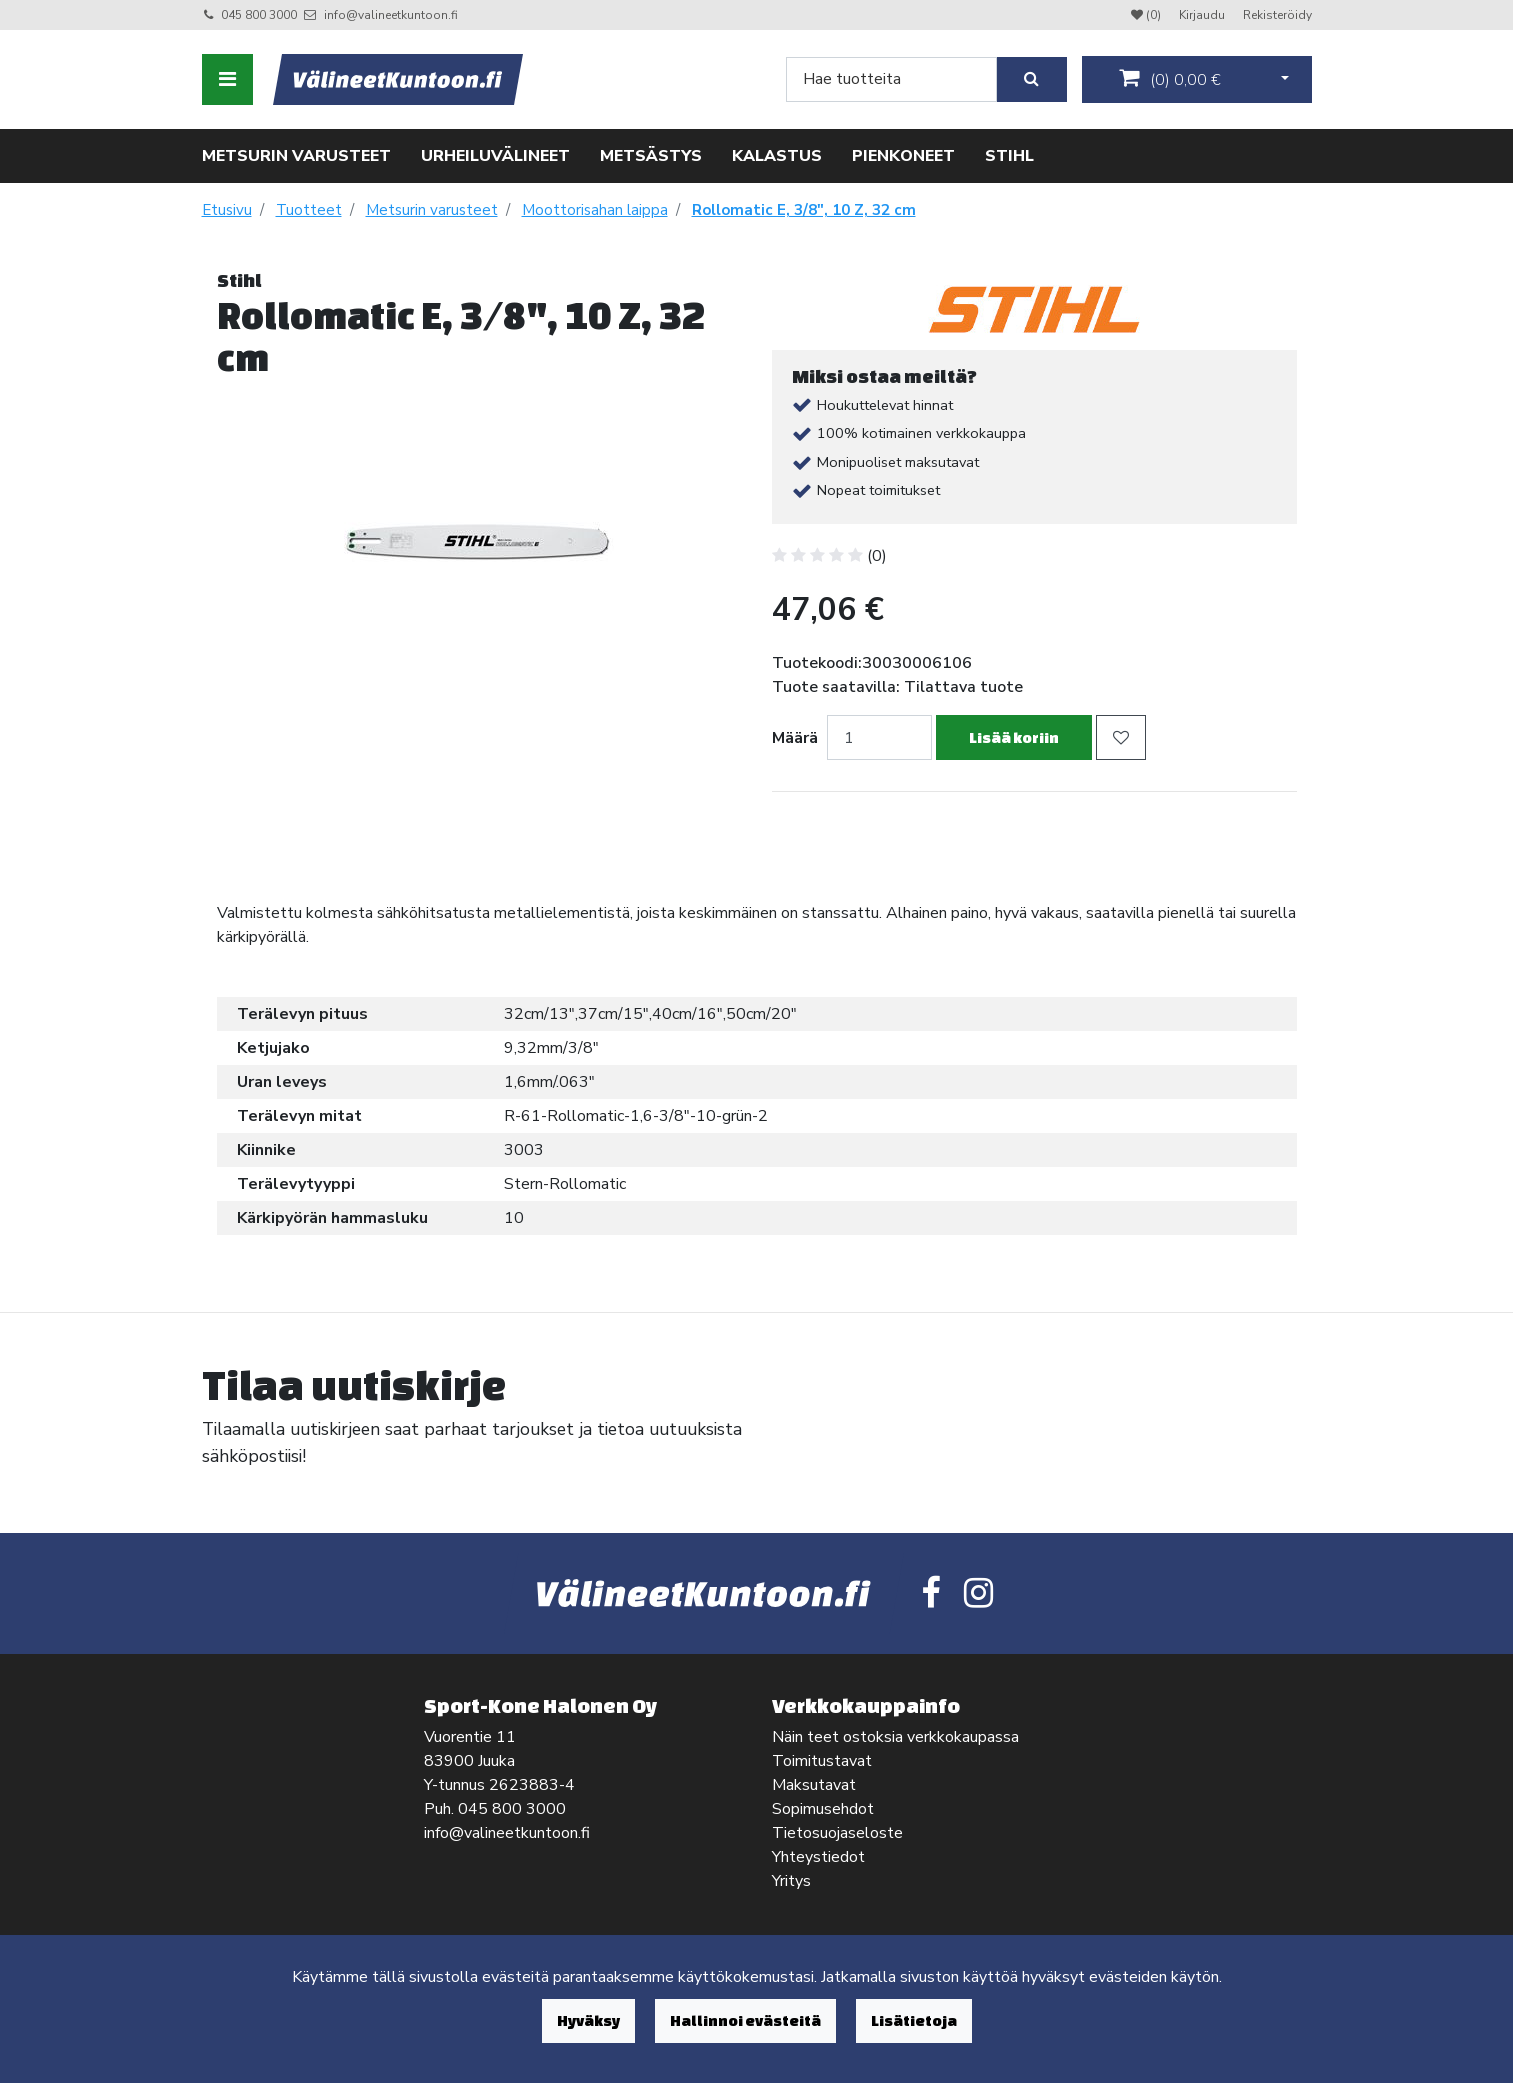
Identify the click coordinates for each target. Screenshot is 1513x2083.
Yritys (791, 1881)
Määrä (795, 738)
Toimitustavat (822, 1761)
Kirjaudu (1203, 15)
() (1170, 79)
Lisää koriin (1014, 737)
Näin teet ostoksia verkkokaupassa (895, 1737)
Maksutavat (814, 1785)
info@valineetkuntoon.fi (391, 15)
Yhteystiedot (818, 1857)
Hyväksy (588, 2020)
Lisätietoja (914, 2020)
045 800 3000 (259, 15)
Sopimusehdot (823, 1809)
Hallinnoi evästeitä (745, 2020)
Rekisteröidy (1277, 15)
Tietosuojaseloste (837, 1833)
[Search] (891, 79)
